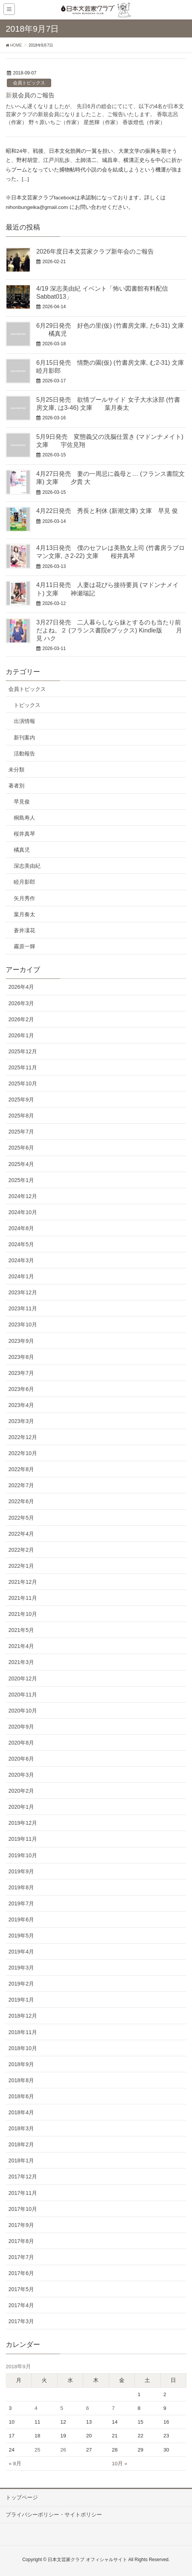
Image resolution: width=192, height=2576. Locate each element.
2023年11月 (22, 1308)
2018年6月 (21, 2096)
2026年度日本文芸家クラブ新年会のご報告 (95, 251)
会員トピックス (29, 83)
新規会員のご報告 (30, 95)
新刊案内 (24, 737)
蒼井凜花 (24, 930)
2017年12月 (22, 2176)
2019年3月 (21, 1968)
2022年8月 (21, 1469)
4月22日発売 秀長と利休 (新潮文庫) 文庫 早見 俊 (107, 510)
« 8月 (15, 2463)
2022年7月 (21, 1485)
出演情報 (24, 721)
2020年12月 (22, 1678)
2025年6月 (21, 1148)
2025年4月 (21, 1164)
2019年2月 (21, 1984)
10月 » (119, 2463)
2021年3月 (21, 1662)
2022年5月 (21, 1518)
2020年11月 (22, 1694)
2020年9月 (21, 1727)
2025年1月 (21, 1180)
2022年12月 (22, 1437)
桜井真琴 (24, 834)
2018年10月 (22, 2048)
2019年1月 (21, 2000)
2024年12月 (22, 1196)
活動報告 (24, 753)
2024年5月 (21, 1244)
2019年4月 (21, 1952)
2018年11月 (22, 2032)
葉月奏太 (24, 914)
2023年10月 (22, 1324)
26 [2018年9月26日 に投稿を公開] (63, 2450)
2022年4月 (21, 1534)
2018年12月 (22, 2016)
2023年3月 (21, 1421)
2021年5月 (21, 1630)
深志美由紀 (27, 866)
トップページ (22, 2497)
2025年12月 (22, 1051)
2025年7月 (21, 1132)
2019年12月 (22, 1823)
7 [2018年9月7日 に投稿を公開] (113, 2408)
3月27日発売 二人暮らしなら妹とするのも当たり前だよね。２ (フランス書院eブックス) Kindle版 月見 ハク (109, 630)
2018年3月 (21, 2128)
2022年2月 (21, 1550)
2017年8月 (21, 2241)
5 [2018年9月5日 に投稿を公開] (61, 2408)
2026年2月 (21, 1019)
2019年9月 (21, 1871)
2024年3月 (21, 1260)
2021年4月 (21, 1646)
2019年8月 (21, 1887)
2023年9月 (21, 1341)
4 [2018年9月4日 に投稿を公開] (36, 2408)
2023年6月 (21, 1389)
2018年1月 (21, 2160)
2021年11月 (22, 1598)
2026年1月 (21, 1035)
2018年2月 (21, 2144)
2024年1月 (21, 1276)
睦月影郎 (24, 882)
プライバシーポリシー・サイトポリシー (54, 2514)
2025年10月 (22, 1083)
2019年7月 (21, 1903)
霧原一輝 (24, 946)
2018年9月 (21, 2064)
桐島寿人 (24, 818)
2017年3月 (21, 2321)
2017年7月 (21, 2257)
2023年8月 (21, 1357)
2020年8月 (21, 1743)
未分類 (16, 769)
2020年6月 (21, 1759)
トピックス (27, 705)
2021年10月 (22, 1614)
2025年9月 (21, 1099)
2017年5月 (21, 2289)
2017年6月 (21, 2273)
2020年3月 (21, 1775)
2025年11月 (22, 1067)
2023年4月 (21, 1405)
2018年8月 (21, 2080)
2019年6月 (21, 1919)
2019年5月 (21, 1935)
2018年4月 (21, 2112)
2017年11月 (22, 2193)
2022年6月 (21, 1501)
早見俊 (22, 802)
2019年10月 (22, 1855)
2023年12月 (22, 1292)
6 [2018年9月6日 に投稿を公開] (87, 2408)
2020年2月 (21, 1791)
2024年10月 (22, 1212)
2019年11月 (22, 1839)
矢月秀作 (24, 898)
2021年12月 (22, 1582)
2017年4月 (21, 2305)
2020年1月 (21, 1807)
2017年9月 (21, 2225)
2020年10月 (22, 1711)
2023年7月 (21, 1373)
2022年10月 (22, 1453)
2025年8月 (21, 1116)
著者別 (16, 786)
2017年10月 (22, 2209)
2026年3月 (21, 1003)
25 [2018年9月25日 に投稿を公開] (37, 2450)
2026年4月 (21, 987)
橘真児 (22, 850)
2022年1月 (21, 1566)
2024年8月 (21, 1228)
